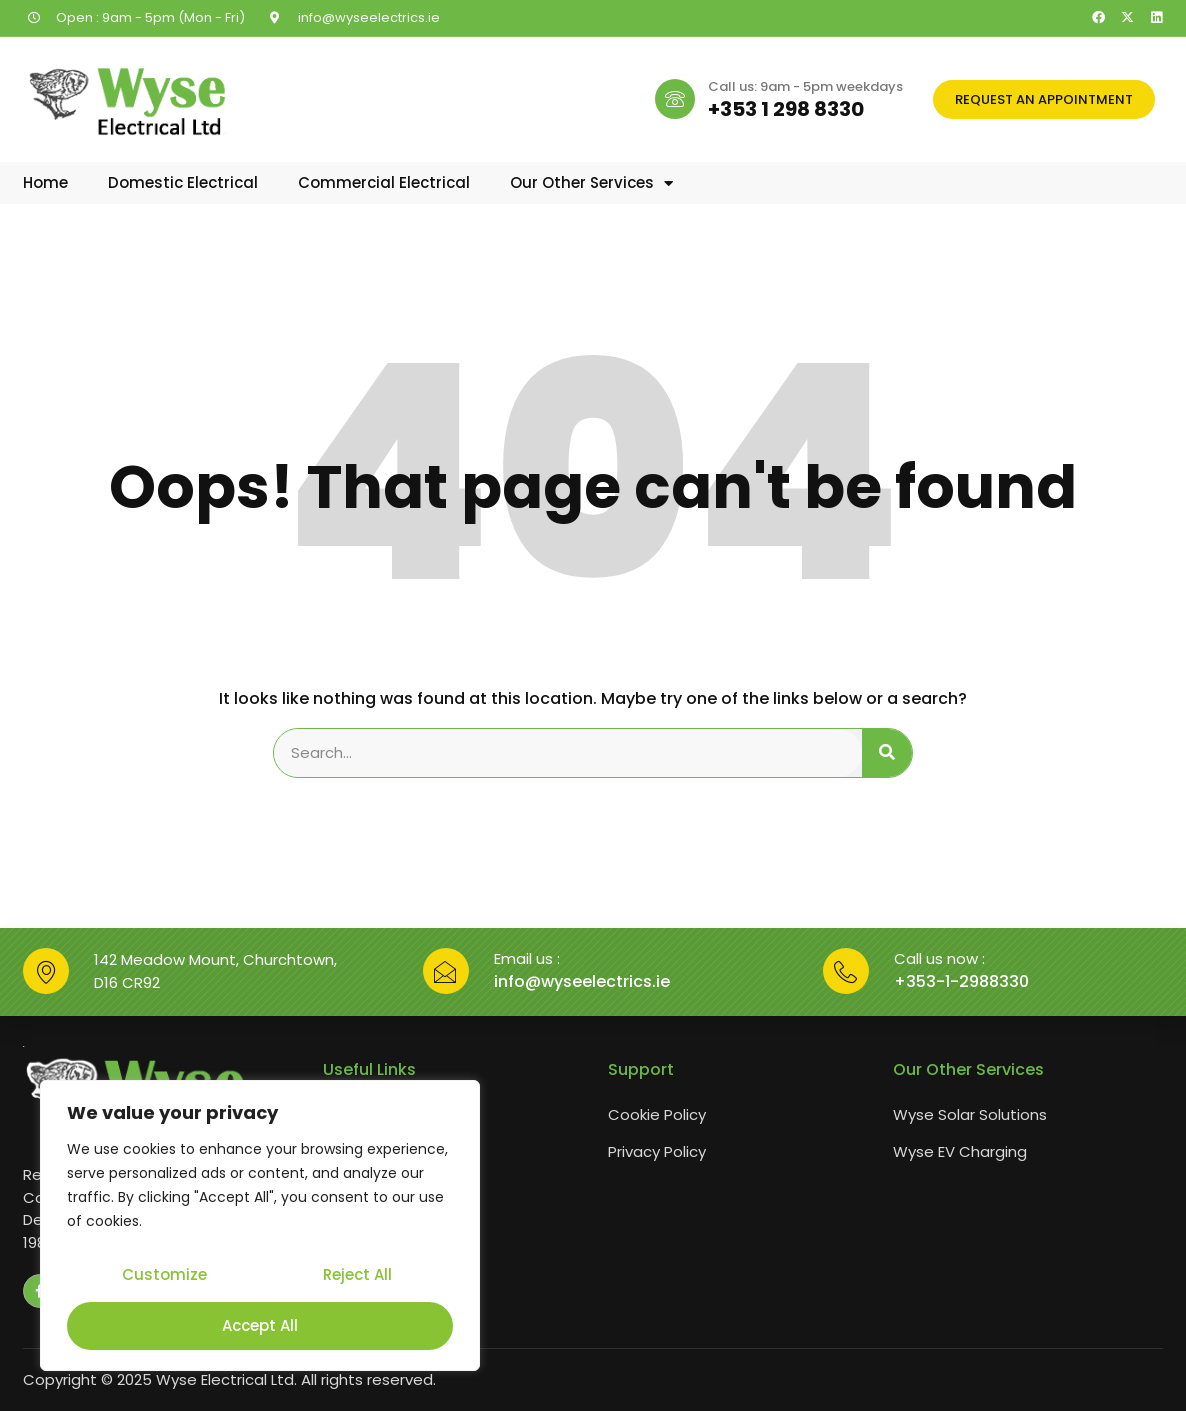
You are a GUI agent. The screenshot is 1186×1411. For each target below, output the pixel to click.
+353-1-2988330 (961, 981)
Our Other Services (591, 183)
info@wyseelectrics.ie (582, 981)
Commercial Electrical (384, 183)
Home (45, 183)
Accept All (260, 1325)
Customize (163, 1277)
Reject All (356, 1277)
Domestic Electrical (183, 183)
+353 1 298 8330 (786, 109)
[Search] (887, 753)
